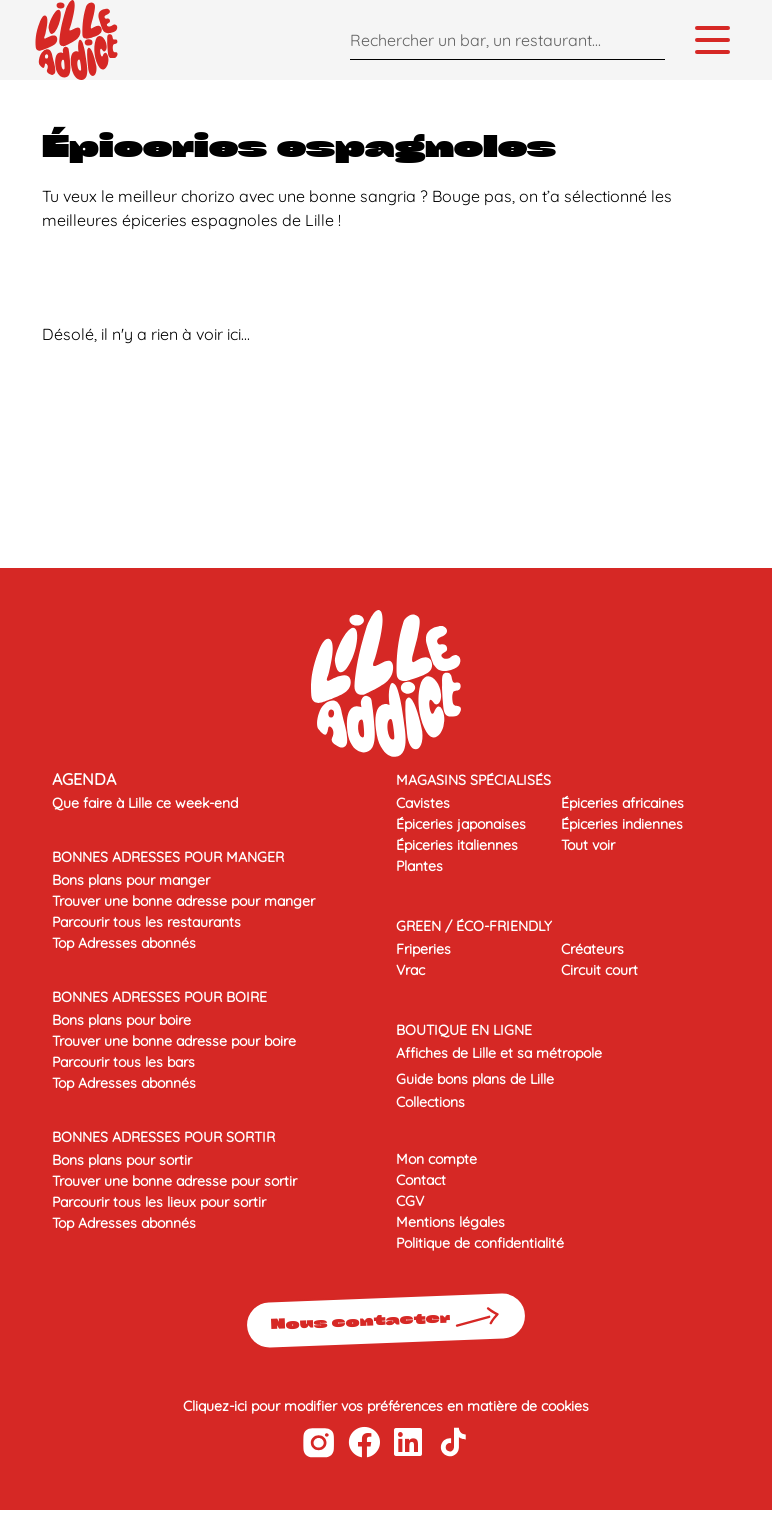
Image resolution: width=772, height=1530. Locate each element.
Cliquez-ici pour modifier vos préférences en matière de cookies (386, 1406)
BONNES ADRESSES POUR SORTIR (163, 1137)
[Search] (645, 39)
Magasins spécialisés (473, 780)
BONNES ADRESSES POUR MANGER (168, 857)
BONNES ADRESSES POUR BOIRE (159, 997)
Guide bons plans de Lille (475, 1079)
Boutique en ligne (464, 1030)
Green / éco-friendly (474, 926)
